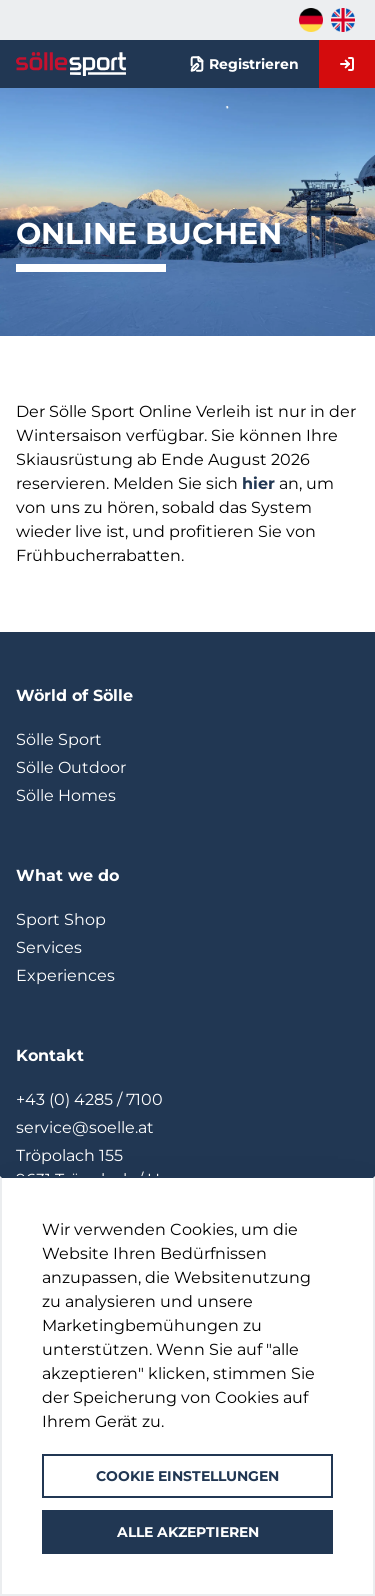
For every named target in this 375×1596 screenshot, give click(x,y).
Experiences (65, 975)
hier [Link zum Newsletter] (258, 483)
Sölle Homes (66, 795)
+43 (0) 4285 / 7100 (89, 1099)
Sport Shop (61, 919)
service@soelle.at (85, 1127)
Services (49, 947)
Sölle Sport (59, 739)
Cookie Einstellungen (187, 1476)
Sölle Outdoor (71, 767)
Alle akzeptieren (188, 1532)
